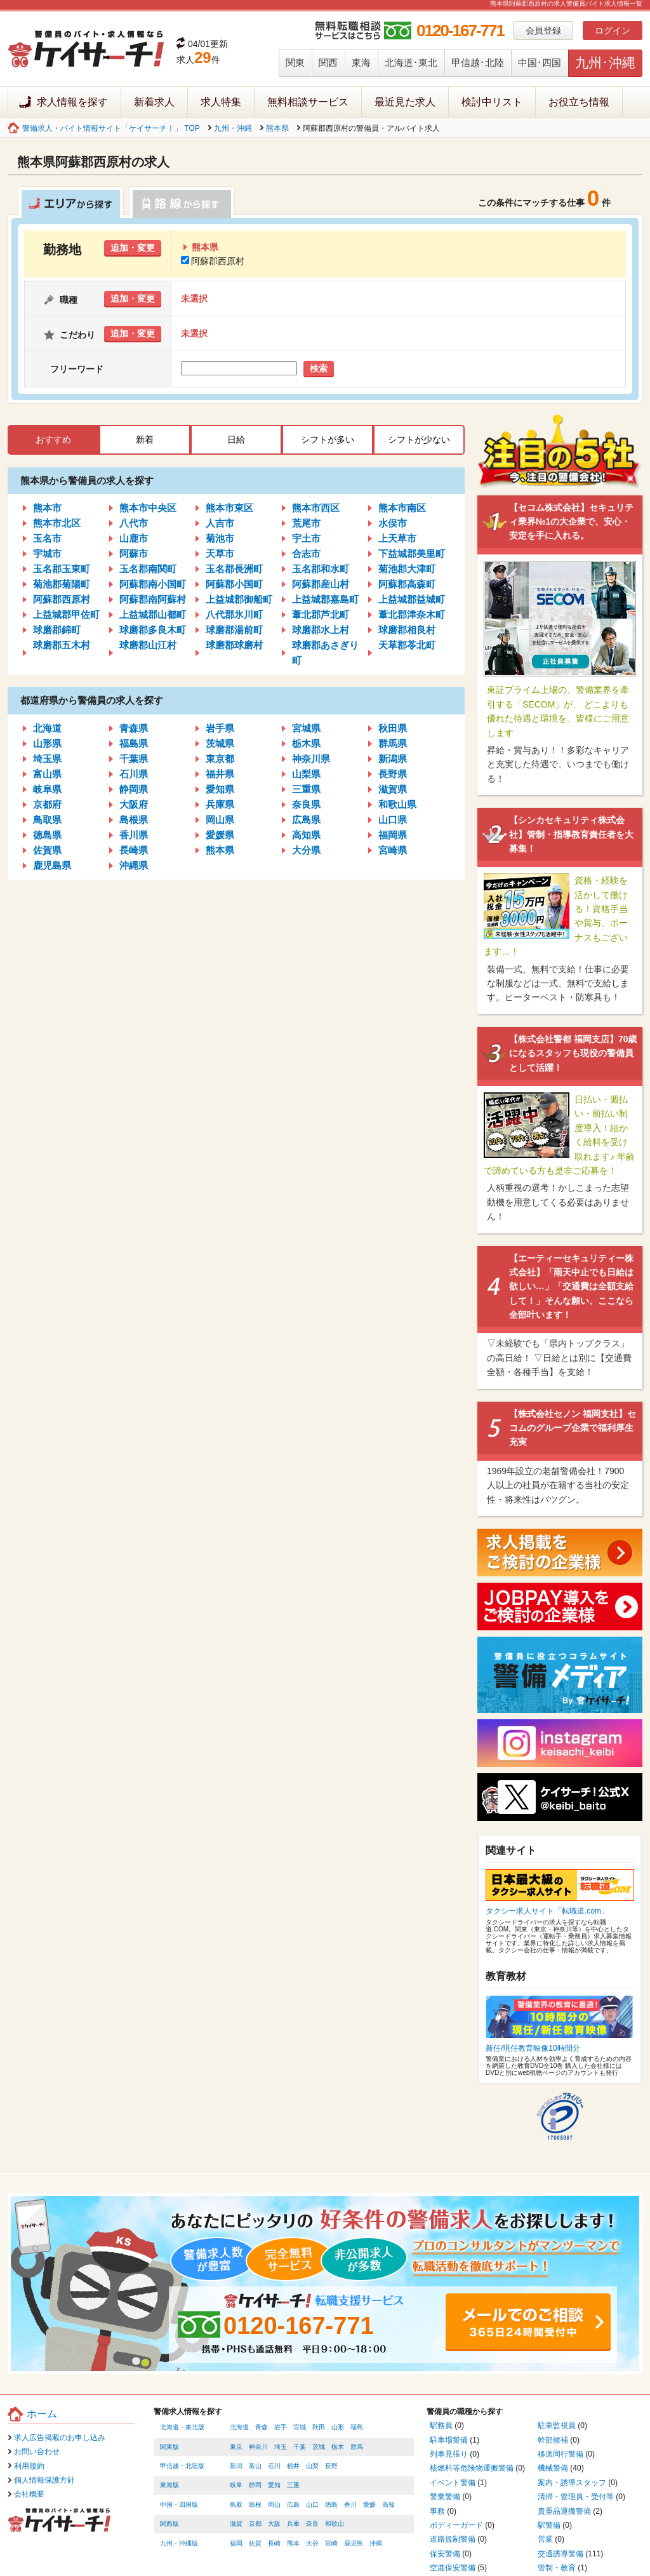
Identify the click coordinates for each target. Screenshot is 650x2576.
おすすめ (53, 439)
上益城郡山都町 (152, 614)
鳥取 (236, 2504)
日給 (236, 439)
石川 (274, 2465)
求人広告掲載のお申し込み (59, 2437)
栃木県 (306, 743)
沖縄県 (133, 865)
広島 (293, 2504)
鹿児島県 (52, 865)
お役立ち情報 (578, 102)
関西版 (169, 2523)
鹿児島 (353, 2543)
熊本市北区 (57, 523)
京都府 (47, 804)
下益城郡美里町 (411, 553)
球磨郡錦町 (57, 629)
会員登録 (543, 30)
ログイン (612, 30)
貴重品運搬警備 (564, 2511)
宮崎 (331, 2543)
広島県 (306, 819)
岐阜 (236, 2484)
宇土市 (306, 538)
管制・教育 (557, 2567)
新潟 (236, 2465)
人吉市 (220, 523)
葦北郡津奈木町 (411, 614)
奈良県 (306, 804)
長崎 (274, 2543)
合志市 (306, 553)
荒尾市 (306, 523)
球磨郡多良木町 (152, 629)
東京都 (220, 758)
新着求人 (154, 102)
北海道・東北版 (182, 2427)
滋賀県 (392, 789)
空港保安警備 (452, 2567)
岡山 (274, 2504)
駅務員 (441, 2425)
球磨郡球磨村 (234, 645)
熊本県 (277, 128)
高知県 (306, 834)
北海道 (47, 728)
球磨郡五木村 (61, 645)
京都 (255, 2523)
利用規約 (29, 2466)
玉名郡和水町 (320, 568)
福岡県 (392, 834)
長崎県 (133, 850)
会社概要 (29, 2494)
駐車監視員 (557, 2425)
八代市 (133, 523)
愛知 (274, 2484)
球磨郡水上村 (320, 629)
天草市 (220, 553)
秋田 (318, 2427)
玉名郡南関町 (147, 568)
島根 (255, 2504)
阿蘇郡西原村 (212, 261)
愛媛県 (220, 834)
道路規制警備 (452, 2539)
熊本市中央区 (147, 507)
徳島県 (47, 834)
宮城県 (306, 728)
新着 (145, 439)
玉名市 (47, 538)
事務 (437, 2511)
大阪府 (133, 804)
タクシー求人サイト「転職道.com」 (547, 1911)
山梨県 (306, 773)
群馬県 (392, 743)
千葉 (299, 2446)
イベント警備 (452, 2482)
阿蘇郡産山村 (320, 584)
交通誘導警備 (560, 2553)
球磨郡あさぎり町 (325, 653)
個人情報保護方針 (44, 2480)
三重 (293, 2484)
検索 (319, 368)
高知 (388, 2504)
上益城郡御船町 (239, 599)
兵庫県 (220, 804)
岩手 (280, 2427)
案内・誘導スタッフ (572, 2482)
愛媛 (369, 2504)
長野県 (392, 773)
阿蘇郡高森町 (406, 584)
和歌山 (334, 2523)
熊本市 (47, 507)
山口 (312, 2504)
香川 (350, 2504)
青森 (261, 2427)
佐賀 (255, 2543)
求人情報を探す (72, 102)
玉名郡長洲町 (234, 568)
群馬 (356, 2446)
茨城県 (220, 743)
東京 (236, 2446)
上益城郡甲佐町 (66, 614)
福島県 (133, 743)
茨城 (318, 2446)
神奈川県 (311, 758)
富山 (255, 2465)
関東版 (169, 2446)
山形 (337, 2427)
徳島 (331, 2504)
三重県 (306, 789)
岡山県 (220, 819)
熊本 (293, 2543)
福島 (356, 2427)
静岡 (255, 2484)
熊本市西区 (316, 507)
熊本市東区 (229, 507)
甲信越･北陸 (477, 62)
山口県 (392, 819)
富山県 (47, 773)
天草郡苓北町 (406, 645)
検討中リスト (491, 102)
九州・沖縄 (233, 128)
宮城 (299, 2427)
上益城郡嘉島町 (325, 599)
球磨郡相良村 (406, 629)
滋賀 (236, 2523)
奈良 (312, 2523)
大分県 (306, 850)
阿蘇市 (133, 553)
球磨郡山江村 (147, 645)
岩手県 (220, 728)
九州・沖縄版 (179, 2543)
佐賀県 (47, 850)
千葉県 (133, 758)
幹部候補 (553, 2440)
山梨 (312, 2465)
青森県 (133, 728)
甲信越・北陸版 (182, 2465)
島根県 (133, 819)
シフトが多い (327, 439)
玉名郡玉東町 (61, 568)
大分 (312, 2543)
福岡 (236, 2543)
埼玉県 (47, 758)
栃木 (337, 2446)
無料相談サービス (307, 102)
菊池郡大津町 (406, 568)
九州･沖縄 (605, 62)
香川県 (133, 834)
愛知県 (220, 789)
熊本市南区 (402, 507)
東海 (361, 62)
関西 (328, 62)
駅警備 (549, 2525)
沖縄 (375, 2543)
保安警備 (445, 2553)
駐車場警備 (449, 2440)
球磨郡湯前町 (234, 629)
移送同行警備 (560, 2454)
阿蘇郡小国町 (234, 584)
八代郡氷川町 (234, 614)
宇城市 (47, 553)
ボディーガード (456, 2525)
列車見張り (449, 2454)
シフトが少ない (419, 439)
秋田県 (392, 728)
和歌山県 (397, 804)
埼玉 (280, 2446)
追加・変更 (132, 248)
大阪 (274, 2523)
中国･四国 (539, 62)
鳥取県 (47, 819)
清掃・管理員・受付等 (576, 2496)
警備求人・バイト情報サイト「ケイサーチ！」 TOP (111, 128)
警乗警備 (445, 2496)
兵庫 (293, 2523)
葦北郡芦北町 (320, 614)
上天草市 (397, 538)
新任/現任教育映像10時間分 (533, 2048)
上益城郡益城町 (411, 599)
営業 (545, 2539)
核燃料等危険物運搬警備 (472, 2468)
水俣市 (392, 523)
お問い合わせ (37, 2451)
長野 (331, 2465)
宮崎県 (392, 850)
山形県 (47, 743)
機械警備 (553, 2468)
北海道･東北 (411, 62)
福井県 (220, 773)
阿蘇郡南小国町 (152, 584)
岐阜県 (47, 789)
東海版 (169, 2484)
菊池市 (220, 538)
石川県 (133, 773)
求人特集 (221, 102)
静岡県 (133, 789)
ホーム (42, 2413)
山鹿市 (133, 538)
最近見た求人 (405, 102)
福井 (293, 2465)
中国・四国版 (179, 2504)
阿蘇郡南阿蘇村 (152, 599)
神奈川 (258, 2446)
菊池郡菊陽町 (61, 584)
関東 (295, 62)
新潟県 (392, 758)
